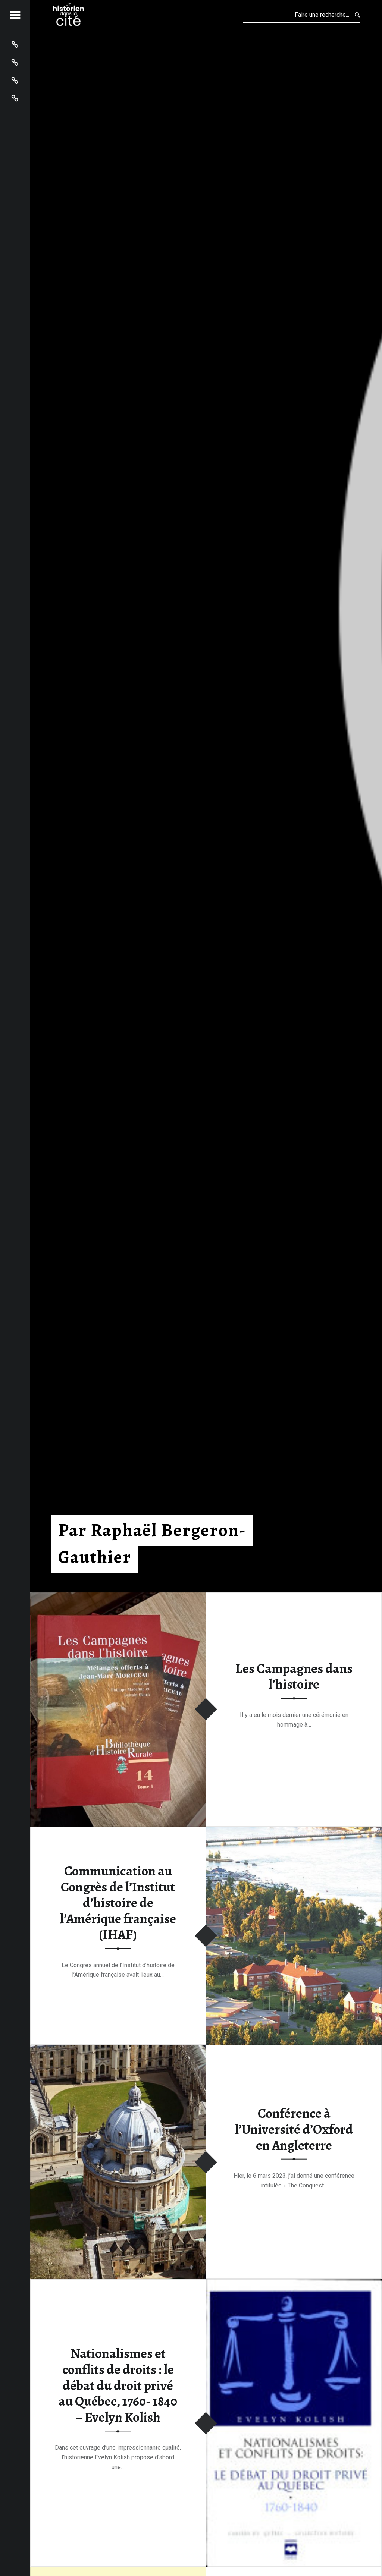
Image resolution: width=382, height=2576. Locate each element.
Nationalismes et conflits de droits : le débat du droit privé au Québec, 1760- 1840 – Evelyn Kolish (118, 2385)
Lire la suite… (294, 1748)
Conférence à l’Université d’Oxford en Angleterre (294, 2129)
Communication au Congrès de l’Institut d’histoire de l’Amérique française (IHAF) (118, 1903)
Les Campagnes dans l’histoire (294, 1676)
